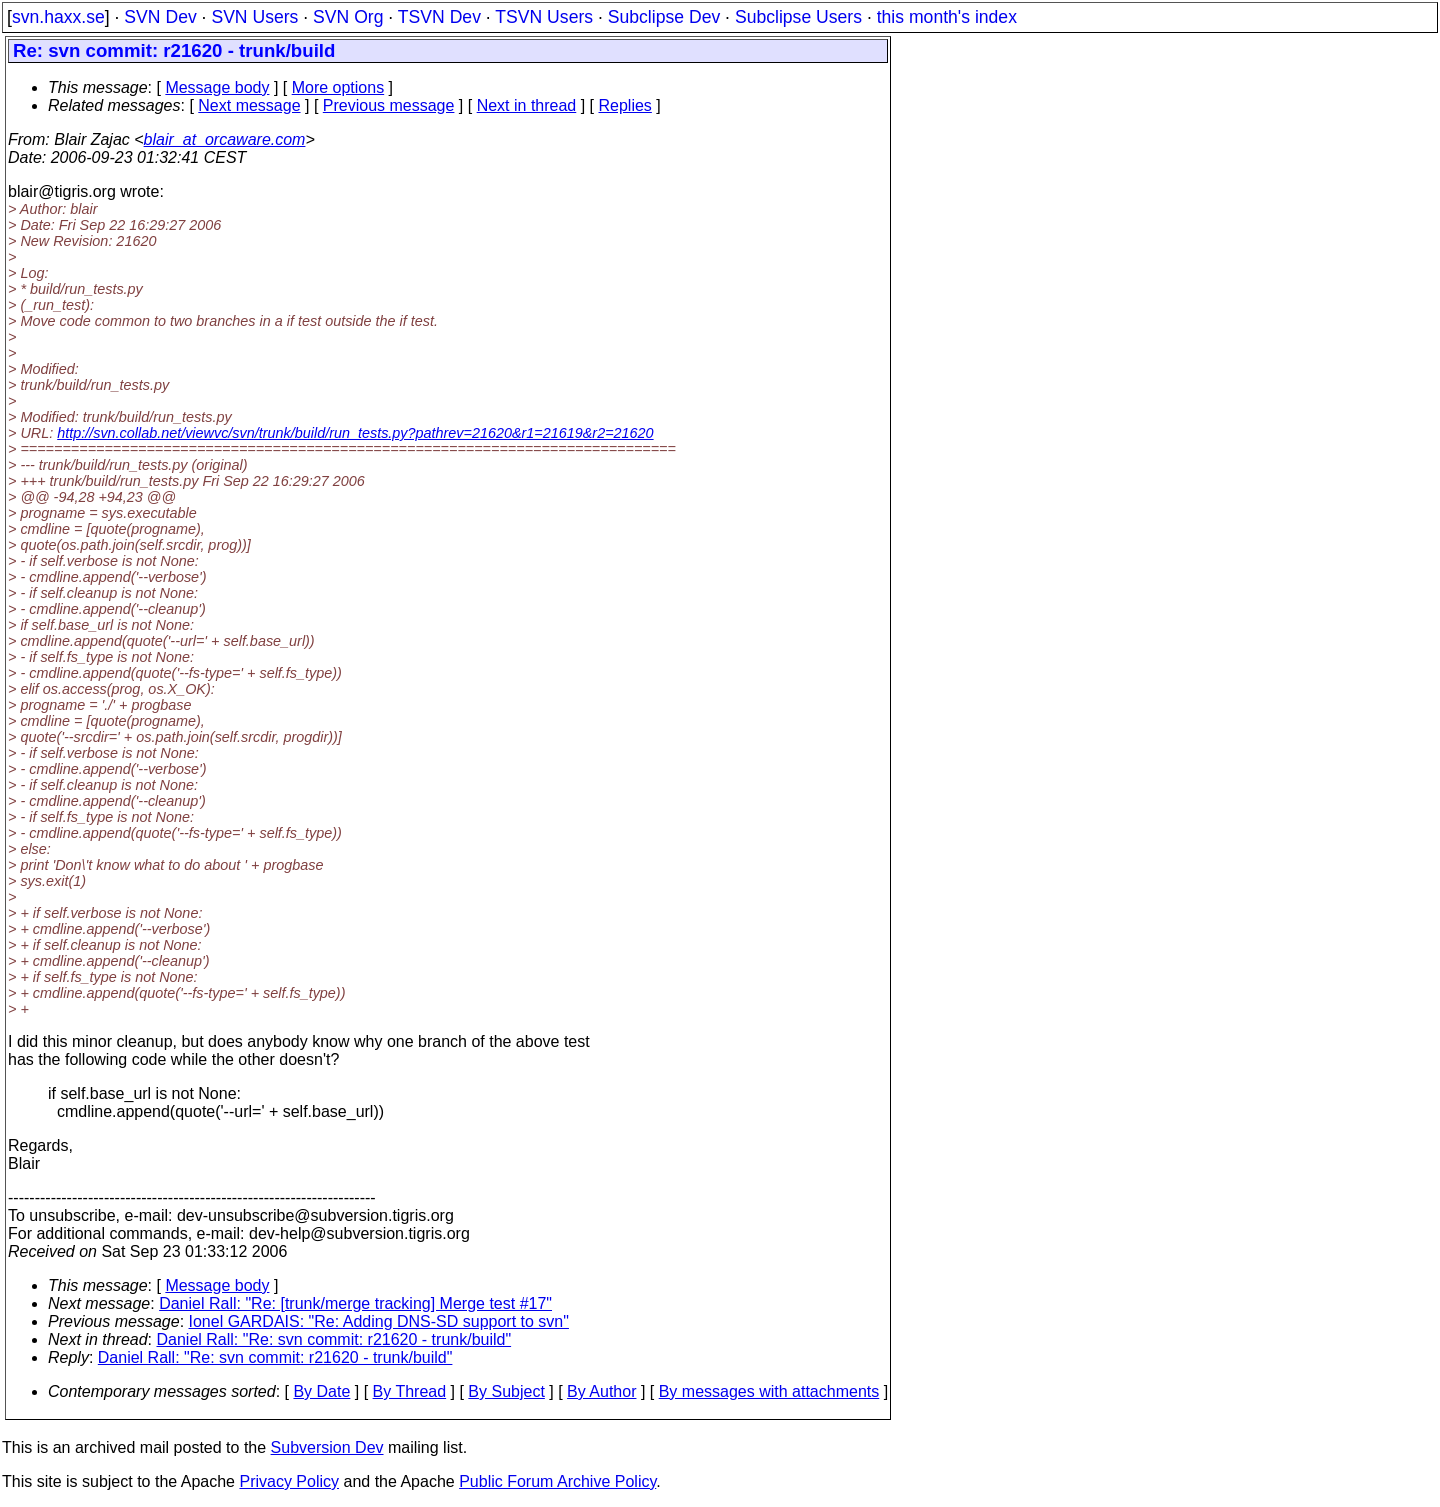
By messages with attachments (769, 1391)
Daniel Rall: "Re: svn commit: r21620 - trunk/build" (334, 1339)
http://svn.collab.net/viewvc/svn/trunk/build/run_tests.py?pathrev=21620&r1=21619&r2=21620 (355, 433)
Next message (249, 105)
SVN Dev (160, 17)
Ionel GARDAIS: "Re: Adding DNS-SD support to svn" (379, 1321)
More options (338, 87)
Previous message (389, 105)
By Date (321, 1391)
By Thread (410, 1391)
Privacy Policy (289, 1481)
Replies (625, 105)
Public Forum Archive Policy (557, 1481)
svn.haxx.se (58, 17)
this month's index (947, 17)
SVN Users (254, 17)
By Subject (506, 1391)
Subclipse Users (798, 17)
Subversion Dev (327, 1447)
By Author (601, 1391)
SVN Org (348, 17)
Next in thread (527, 105)
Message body (217, 87)
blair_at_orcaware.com (225, 139)
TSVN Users (544, 17)
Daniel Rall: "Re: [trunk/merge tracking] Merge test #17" (355, 1303)
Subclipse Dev (664, 17)
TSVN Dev (439, 17)
